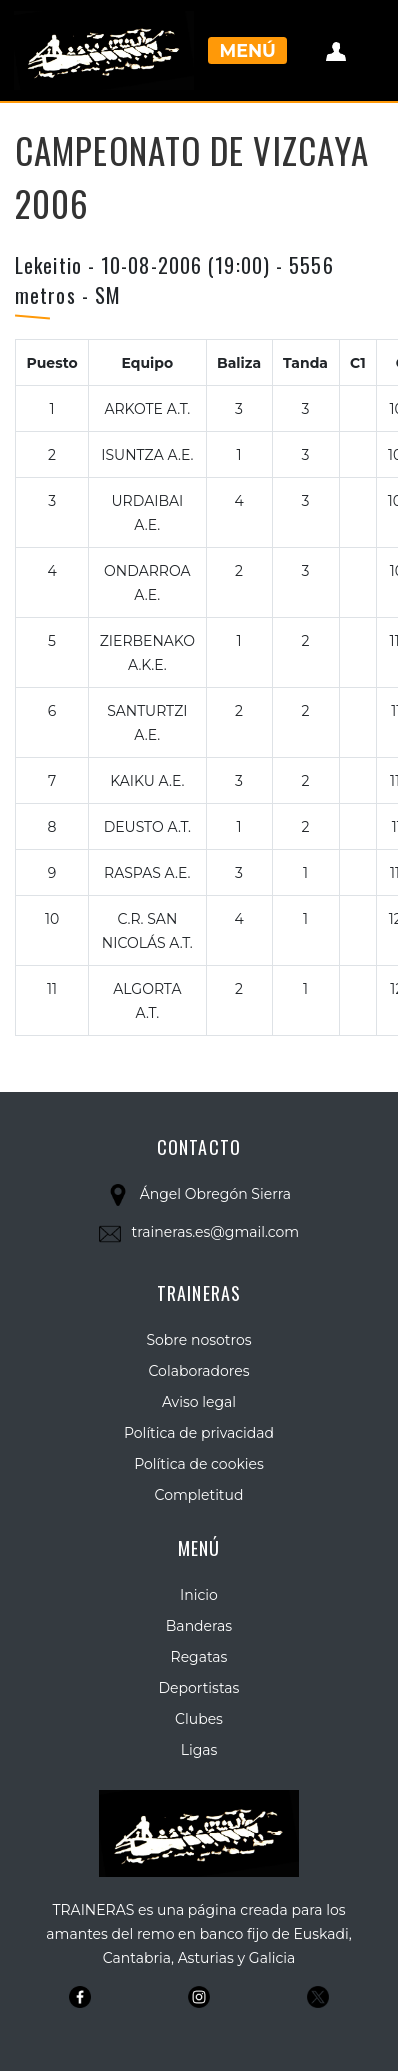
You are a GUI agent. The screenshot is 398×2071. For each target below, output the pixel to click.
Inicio (199, 1595)
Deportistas (199, 1688)
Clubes (199, 1719)
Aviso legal (199, 1402)
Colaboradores (199, 1371)
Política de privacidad (199, 1433)
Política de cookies (199, 1464)
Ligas (199, 1750)
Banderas (199, 1626)
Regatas (199, 1657)
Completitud (199, 1495)
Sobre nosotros (198, 1340)
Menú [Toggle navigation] (248, 50)
